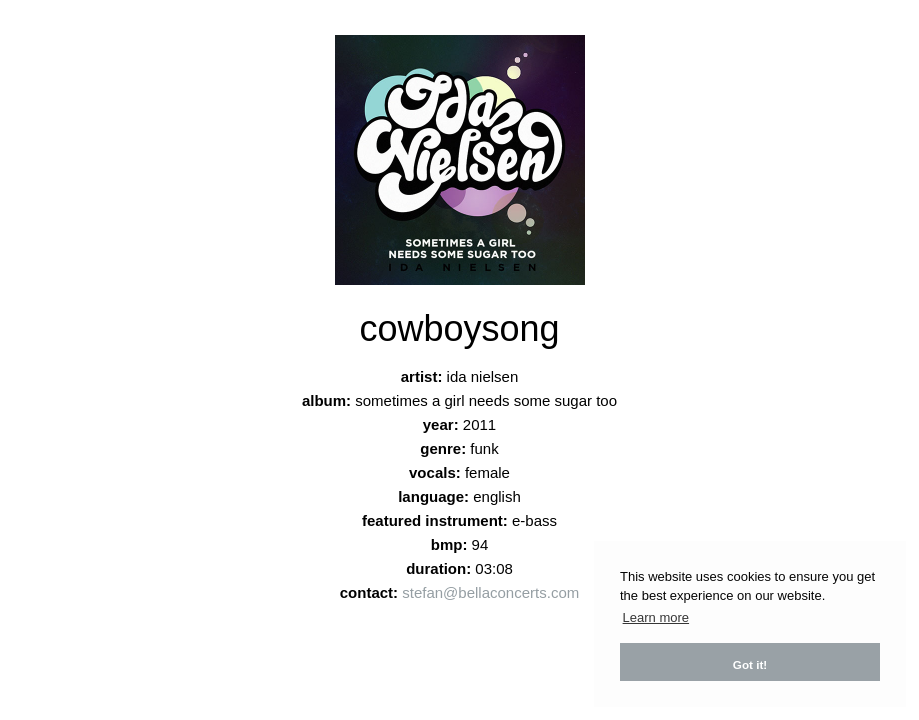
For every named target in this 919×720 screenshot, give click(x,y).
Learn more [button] (656, 617)
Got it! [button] (750, 664)
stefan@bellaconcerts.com (490, 592)
